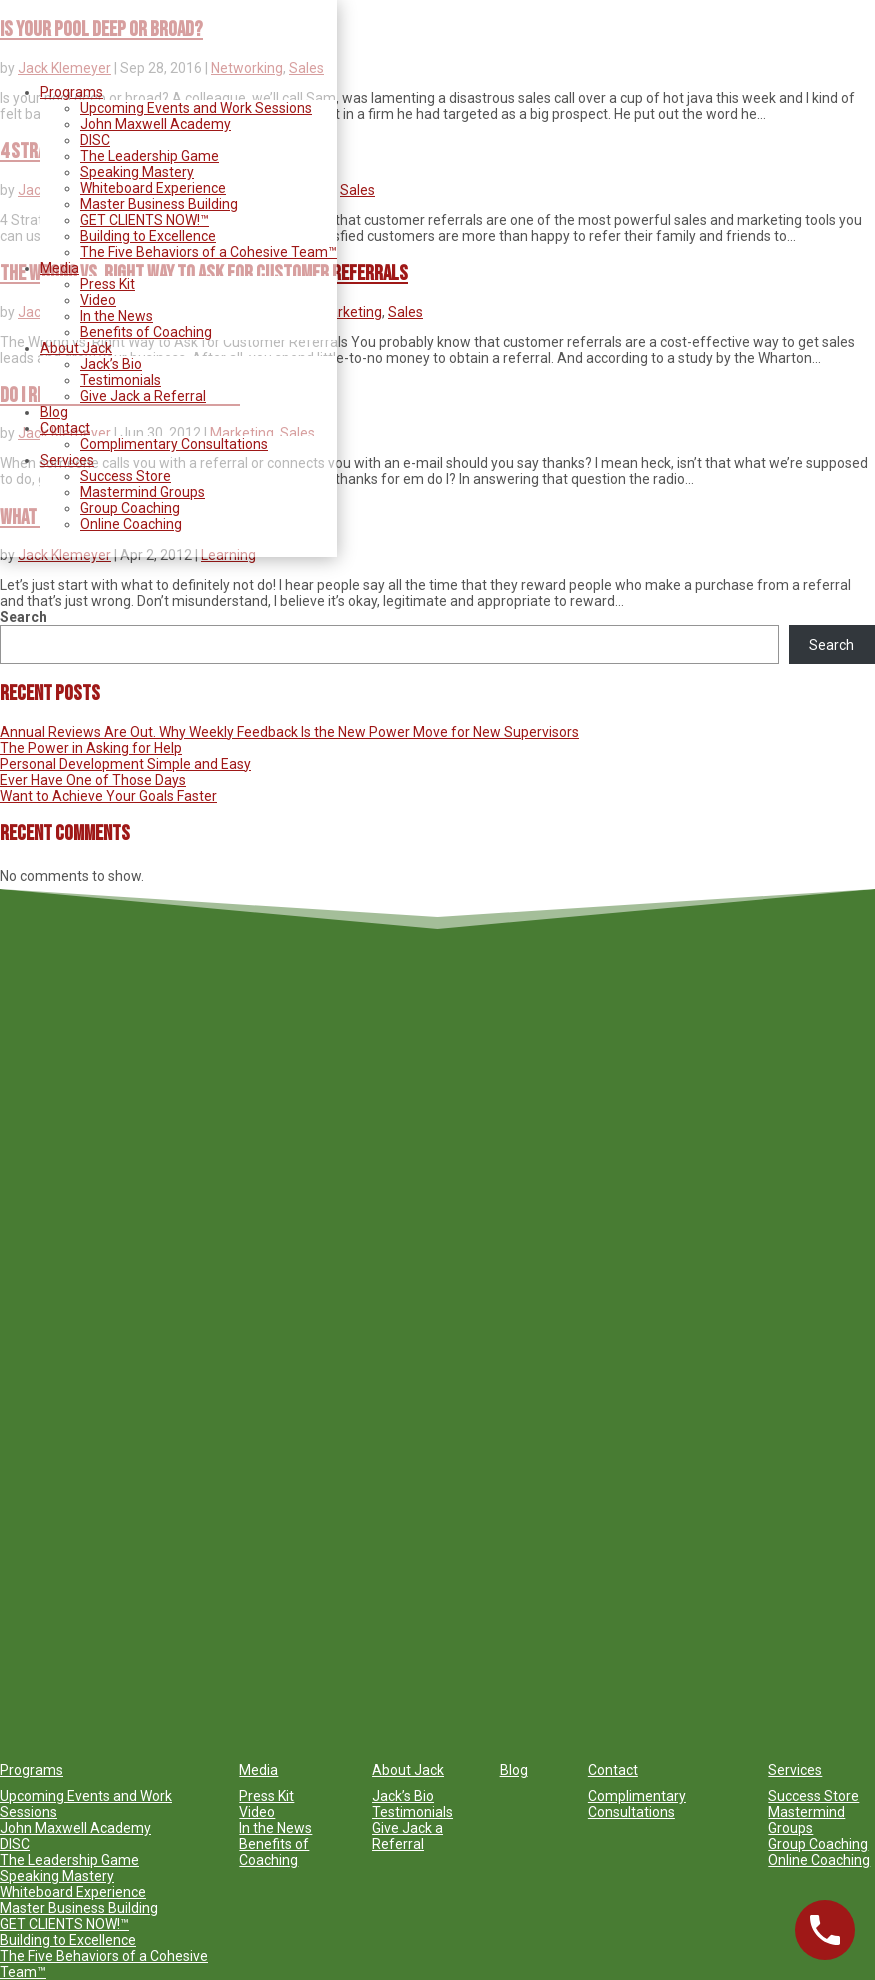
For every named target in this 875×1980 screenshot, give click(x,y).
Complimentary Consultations (174, 444)
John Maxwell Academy (155, 124)
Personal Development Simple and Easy (125, 764)
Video (98, 300)
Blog (54, 412)
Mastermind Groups (142, 492)
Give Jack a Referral (143, 396)
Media (59, 268)
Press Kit (107, 284)
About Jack (76, 348)
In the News (116, 316)
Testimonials (120, 380)
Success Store (125, 476)
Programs (71, 92)
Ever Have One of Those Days (93, 780)
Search (23, 617)
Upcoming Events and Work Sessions (196, 108)
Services (67, 460)
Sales (357, 190)
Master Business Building (159, 204)
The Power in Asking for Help (91, 748)
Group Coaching (130, 508)
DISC (95, 140)
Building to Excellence (148, 236)
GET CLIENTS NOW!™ (144, 220)
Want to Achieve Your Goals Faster (108, 796)
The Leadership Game (149, 156)
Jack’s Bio (111, 364)
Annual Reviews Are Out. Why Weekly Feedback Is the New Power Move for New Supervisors (289, 732)
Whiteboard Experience (153, 188)
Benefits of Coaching (146, 332)
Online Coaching (131, 524)
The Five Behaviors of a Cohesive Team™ (208, 252)
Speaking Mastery (137, 172)
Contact (65, 428)
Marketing (350, 312)
